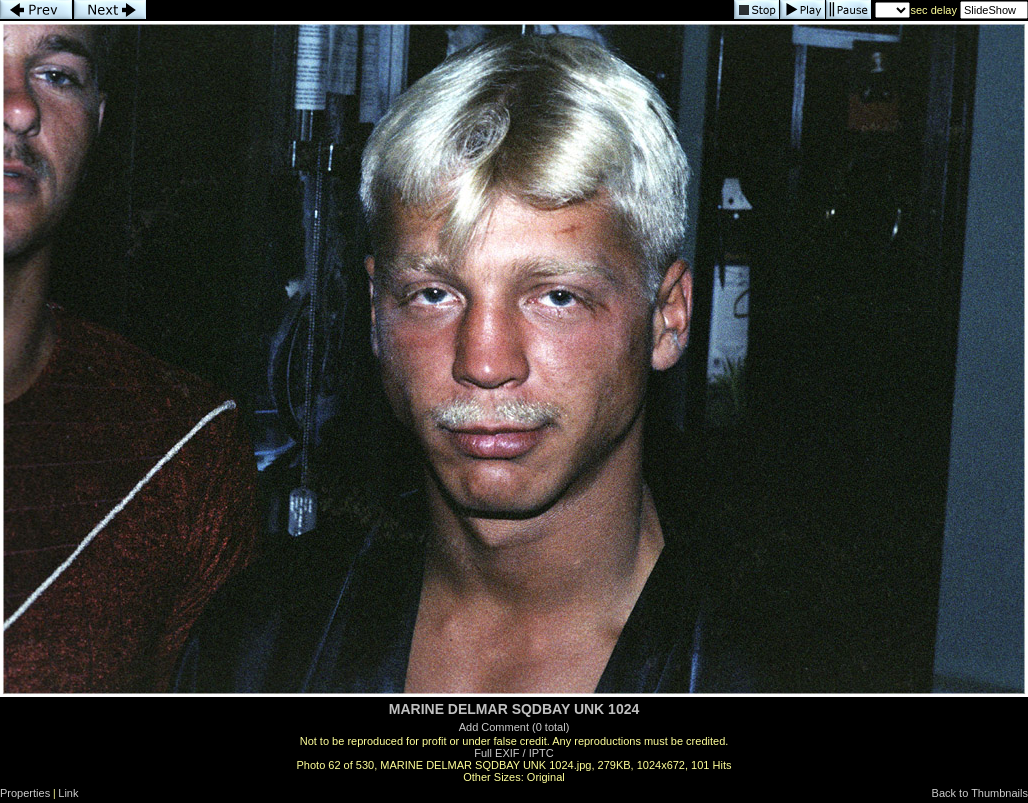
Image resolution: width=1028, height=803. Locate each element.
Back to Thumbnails (980, 793)
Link (68, 793)
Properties (25, 793)
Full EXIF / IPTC (513, 753)
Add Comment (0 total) (514, 727)
